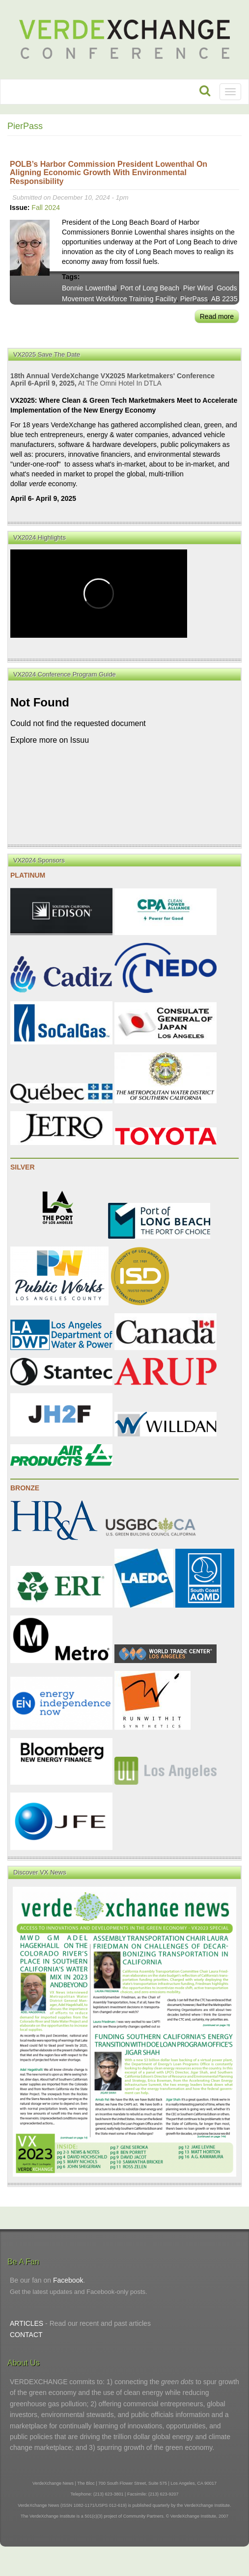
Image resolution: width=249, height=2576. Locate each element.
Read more (217, 316)
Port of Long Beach (149, 288)
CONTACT (26, 2335)
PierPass (194, 299)
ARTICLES (26, 2323)
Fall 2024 (45, 207)
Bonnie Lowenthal (89, 288)
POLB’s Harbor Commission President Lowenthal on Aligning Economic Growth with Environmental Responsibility (108, 172)
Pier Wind (198, 288)
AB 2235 (224, 299)
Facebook (68, 2280)
